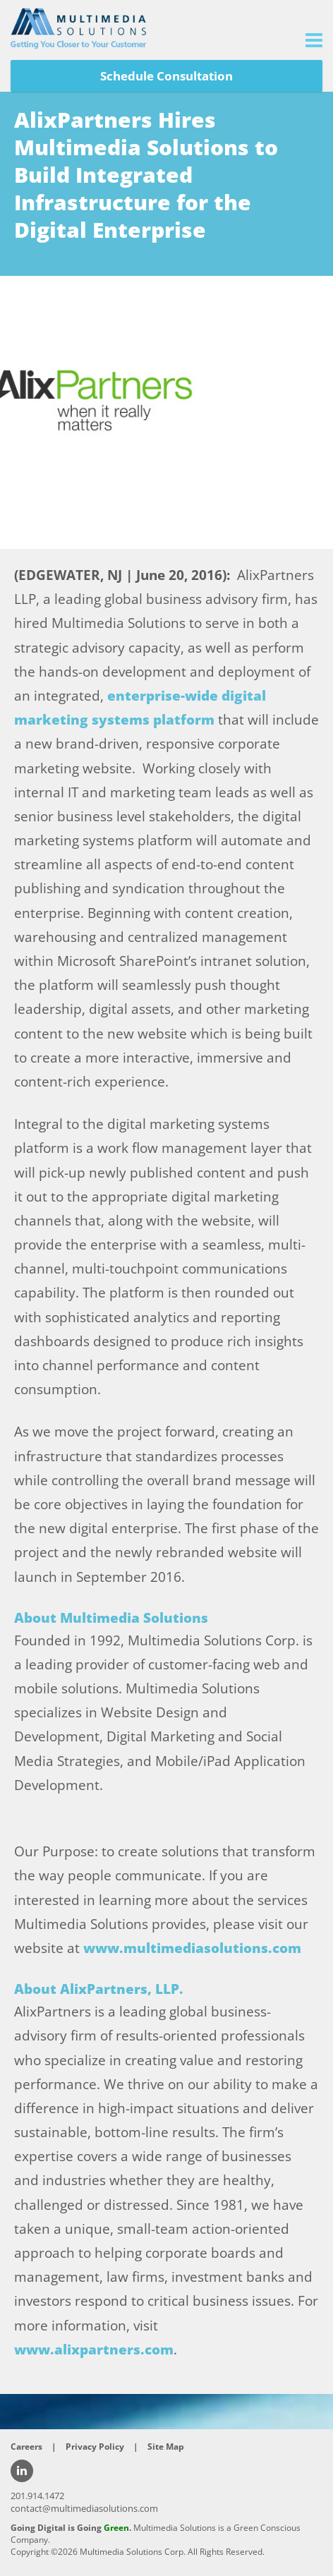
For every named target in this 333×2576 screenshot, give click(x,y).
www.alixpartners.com (94, 2349)
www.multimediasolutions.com (192, 1948)
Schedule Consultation (166, 76)
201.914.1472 (37, 2495)
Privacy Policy (95, 2447)
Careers (26, 2447)
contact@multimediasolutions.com (84, 2508)
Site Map (165, 2447)
